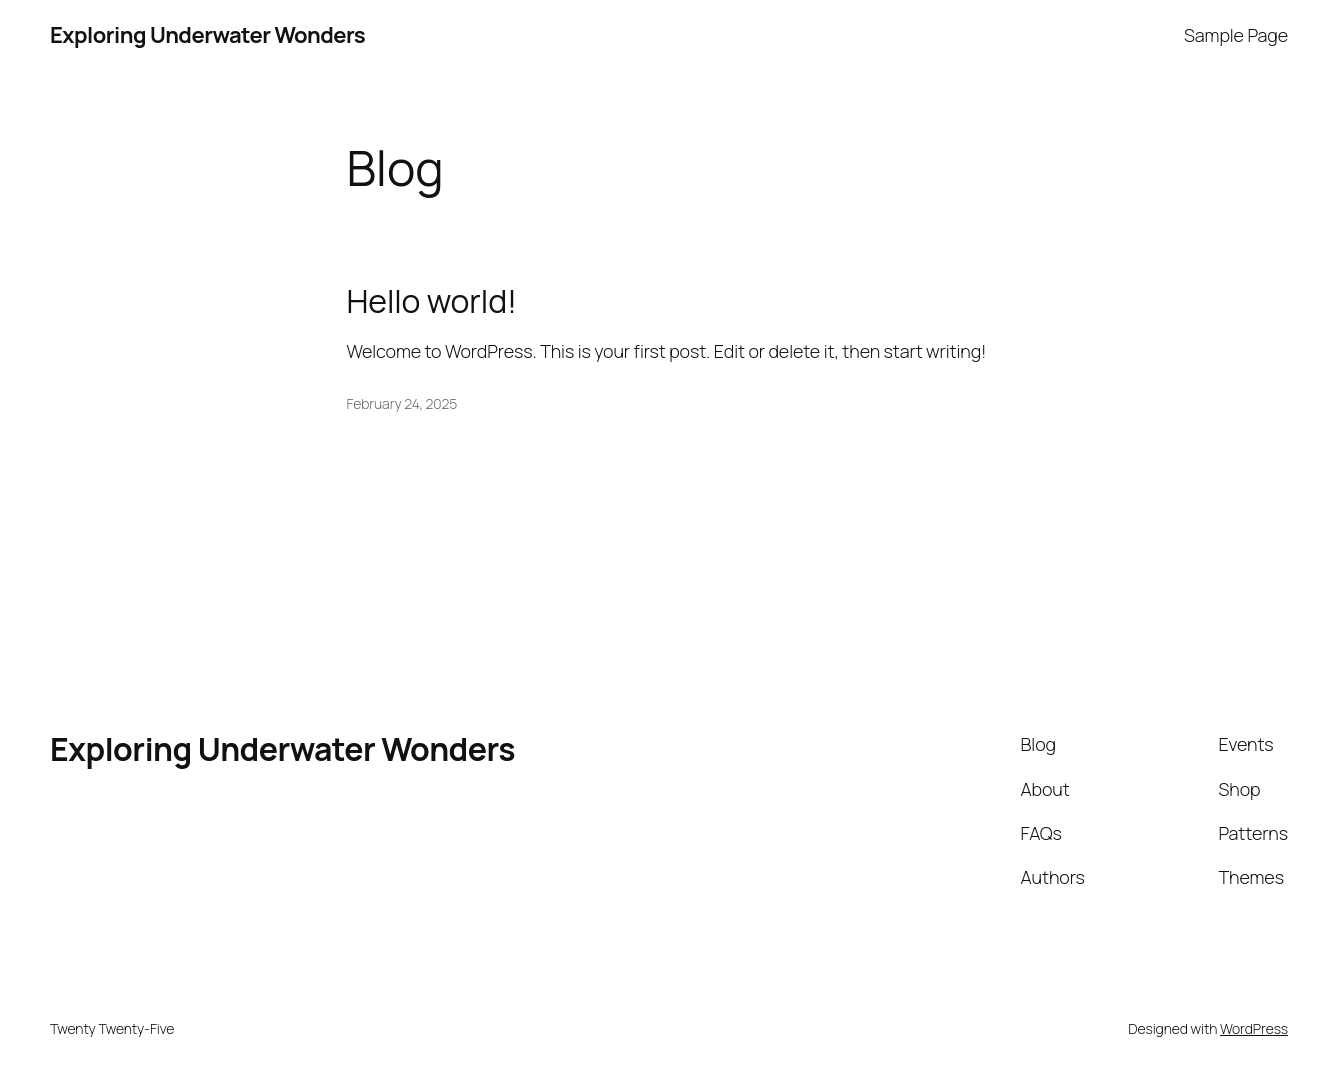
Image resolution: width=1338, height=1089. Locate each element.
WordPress (1254, 1028)
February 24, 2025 (402, 403)
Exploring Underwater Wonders (207, 35)
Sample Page (1236, 35)
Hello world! (432, 302)
